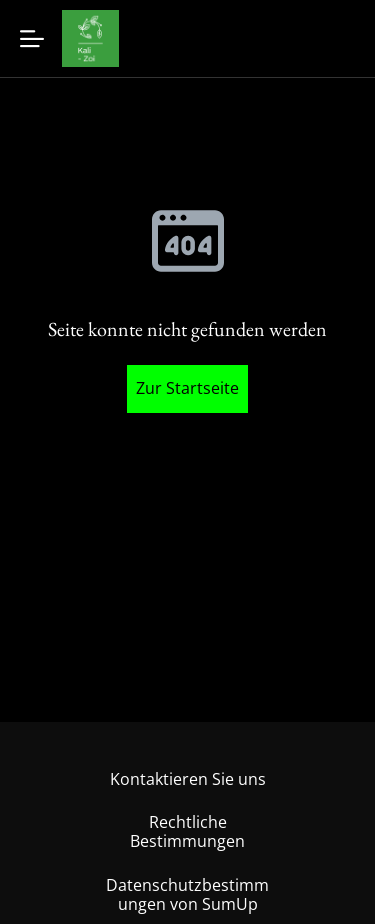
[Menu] (32, 38)
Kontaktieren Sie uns (188, 779)
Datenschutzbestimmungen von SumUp (187, 894)
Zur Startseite (187, 388)
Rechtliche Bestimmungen (187, 831)
